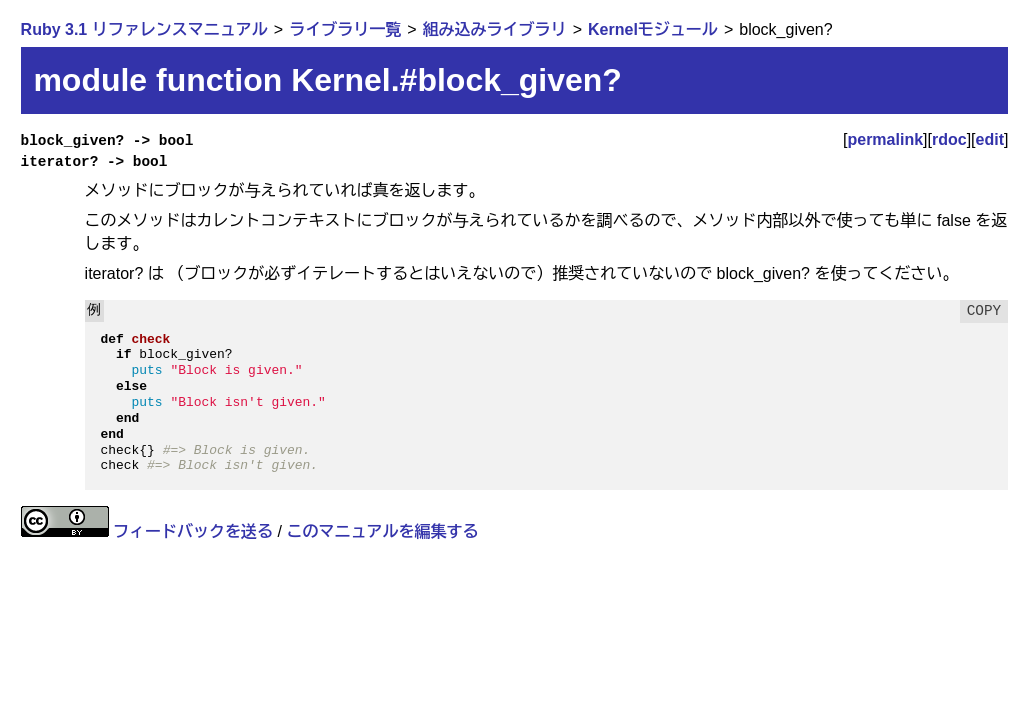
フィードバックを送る (193, 531)
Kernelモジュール (653, 29)
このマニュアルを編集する (382, 531)
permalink (885, 139)
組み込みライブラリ (495, 29)
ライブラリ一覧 (345, 29)
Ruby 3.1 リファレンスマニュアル (144, 29)
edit (990, 139)
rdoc (949, 139)
